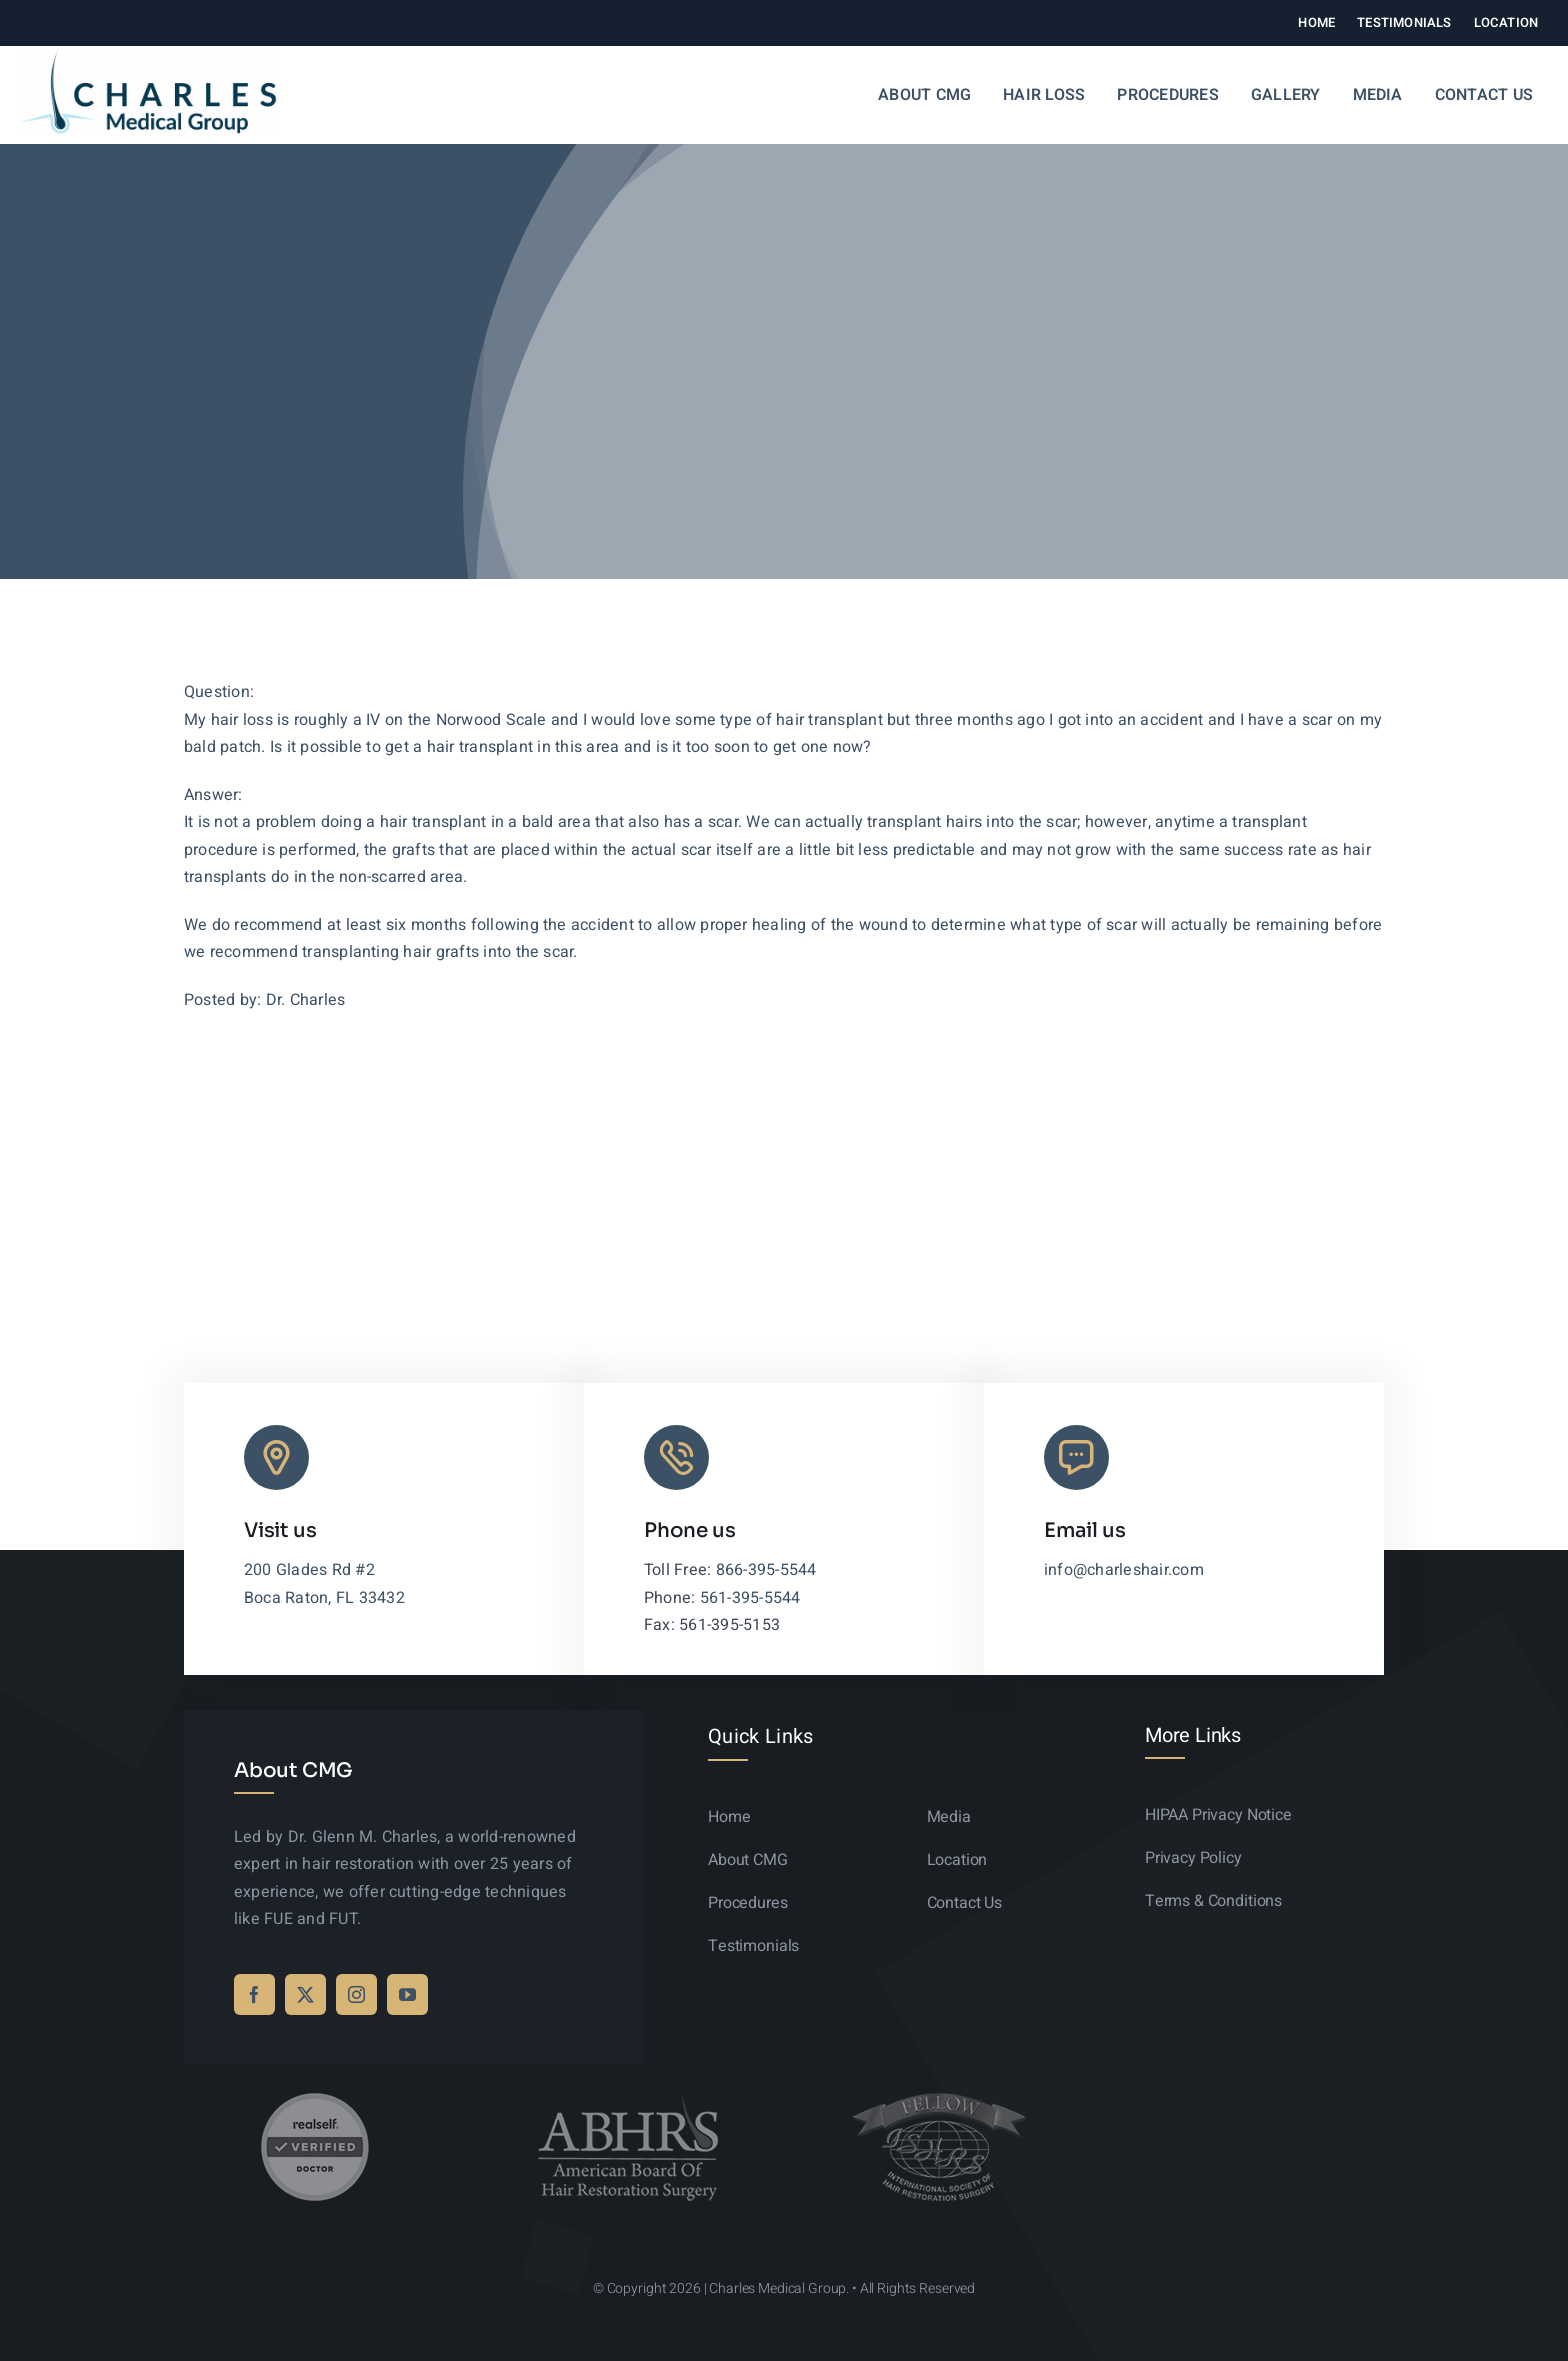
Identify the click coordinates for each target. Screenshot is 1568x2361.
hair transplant (433, 822)
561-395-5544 (750, 1598)
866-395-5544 (766, 1570)
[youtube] (407, 1994)
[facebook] (254, 1994)
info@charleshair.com (1124, 1570)
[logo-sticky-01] (148, 56)
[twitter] (305, 1994)
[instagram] (356, 1994)
